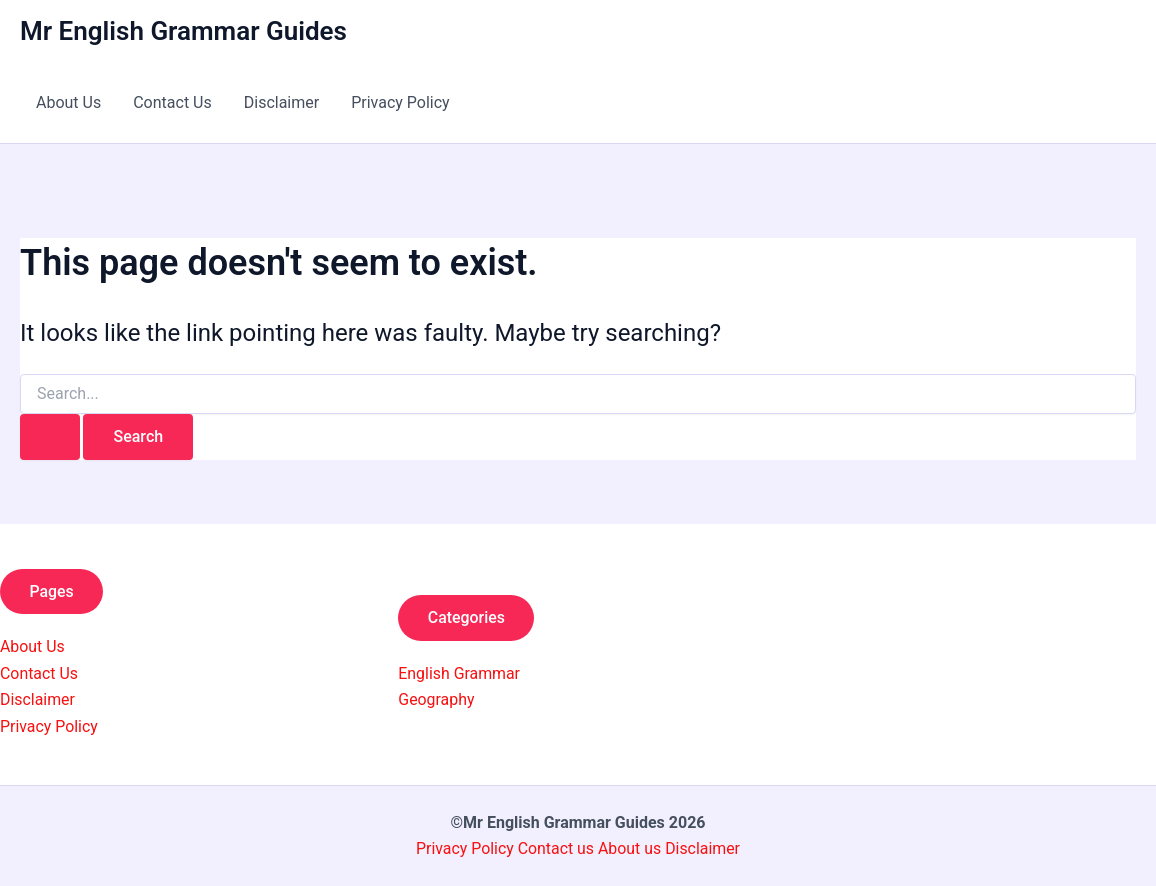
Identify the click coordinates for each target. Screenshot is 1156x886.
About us (630, 848)
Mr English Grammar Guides (183, 31)
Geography (436, 699)
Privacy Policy (400, 102)
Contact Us (172, 102)
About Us (68, 102)
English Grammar (459, 673)
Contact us (557, 848)
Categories (467, 617)
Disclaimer (281, 102)
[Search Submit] (50, 437)
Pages (52, 591)
